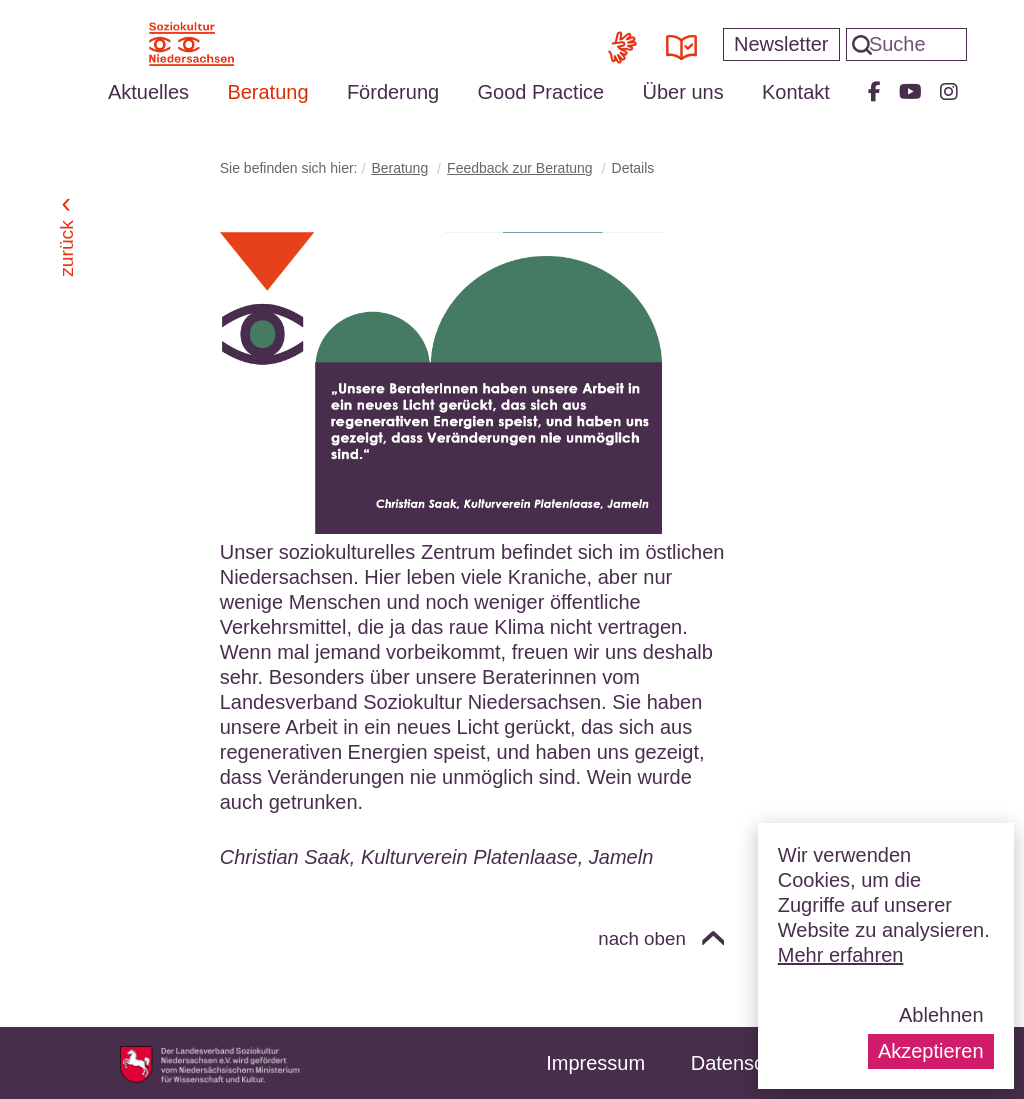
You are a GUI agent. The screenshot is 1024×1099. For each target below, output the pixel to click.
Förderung (393, 92)
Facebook (874, 92)
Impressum (595, 1063)
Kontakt (796, 92)
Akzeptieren (931, 1051)
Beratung (267, 92)
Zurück (66, 248)
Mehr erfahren (841, 955)
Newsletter (781, 44)
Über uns (683, 92)
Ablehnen (941, 1015)
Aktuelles (148, 92)
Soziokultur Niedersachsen (191, 44)
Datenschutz (746, 1063)
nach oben (642, 938)
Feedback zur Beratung (520, 168)
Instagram (949, 92)
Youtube (910, 92)
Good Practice (540, 92)
